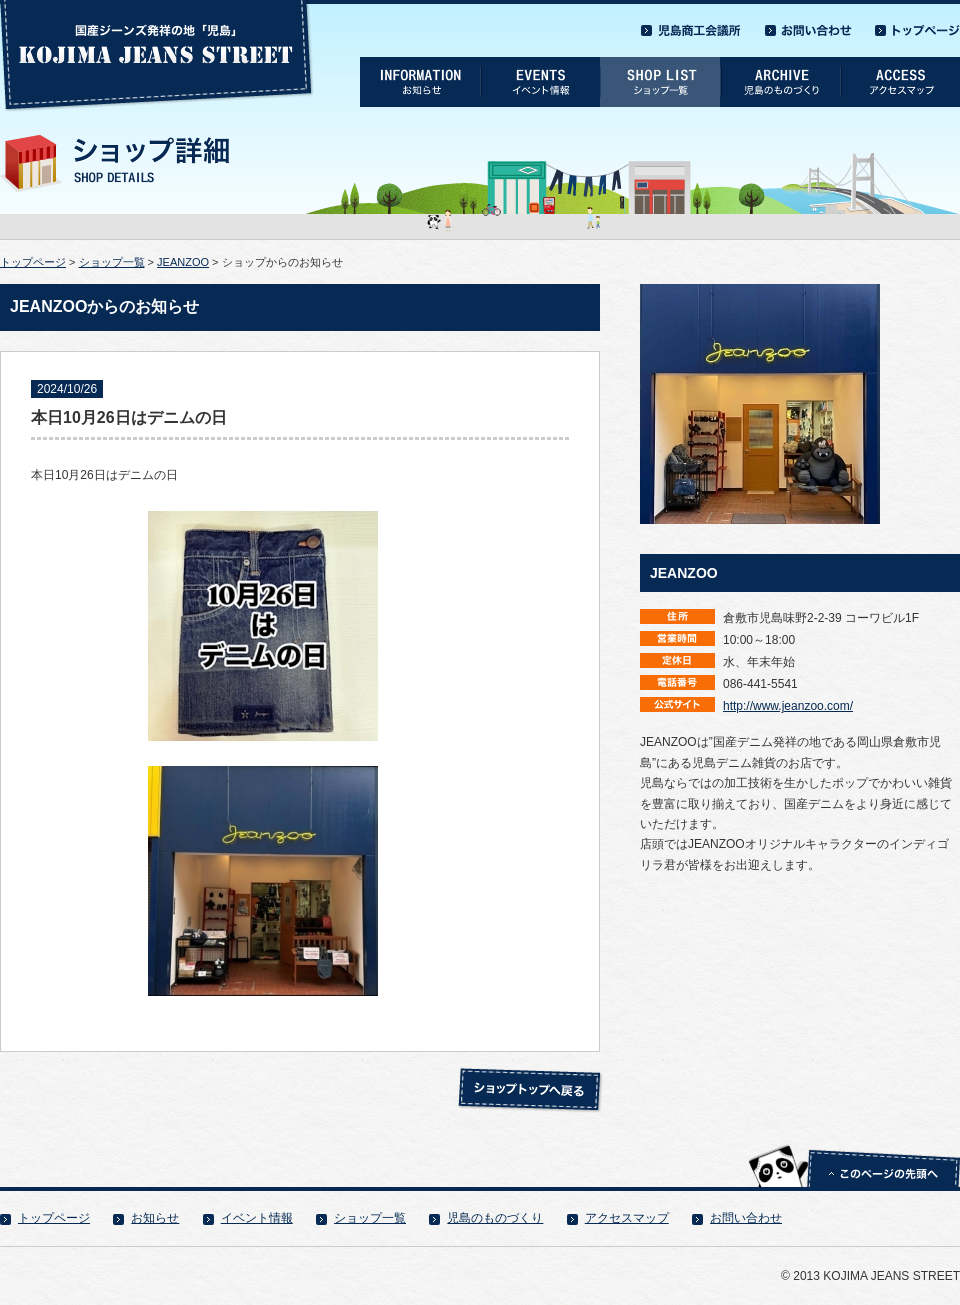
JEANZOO (183, 262)
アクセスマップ (627, 1218)
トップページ (33, 262)
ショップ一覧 (112, 262)
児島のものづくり (495, 1218)
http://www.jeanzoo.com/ (788, 706)
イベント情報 (257, 1218)
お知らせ (155, 1218)
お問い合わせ (746, 1218)
